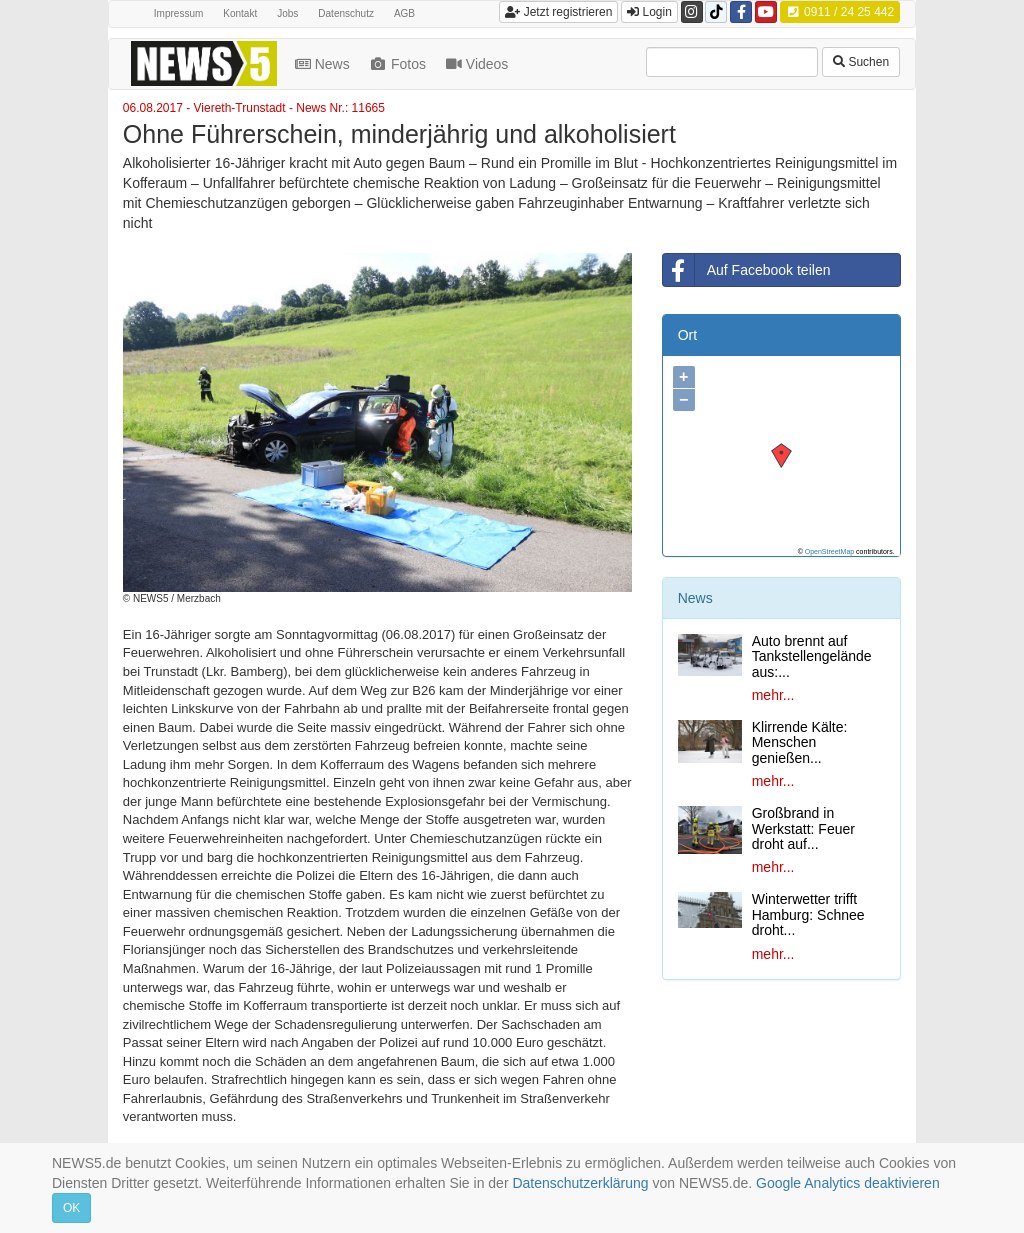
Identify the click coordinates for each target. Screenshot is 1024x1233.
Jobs (287, 13)
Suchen (861, 62)
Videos (479, 64)
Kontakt (240, 13)
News (324, 64)
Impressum (178, 13)
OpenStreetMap (829, 551)
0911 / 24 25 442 (840, 12)
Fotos (400, 64)
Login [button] (649, 12)
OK (71, 1208)
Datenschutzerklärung (580, 1183)
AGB (404, 13)
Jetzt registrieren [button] (558, 12)
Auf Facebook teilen (747, 270)
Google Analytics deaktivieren (848, 1183)
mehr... (773, 695)
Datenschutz (346, 13)
